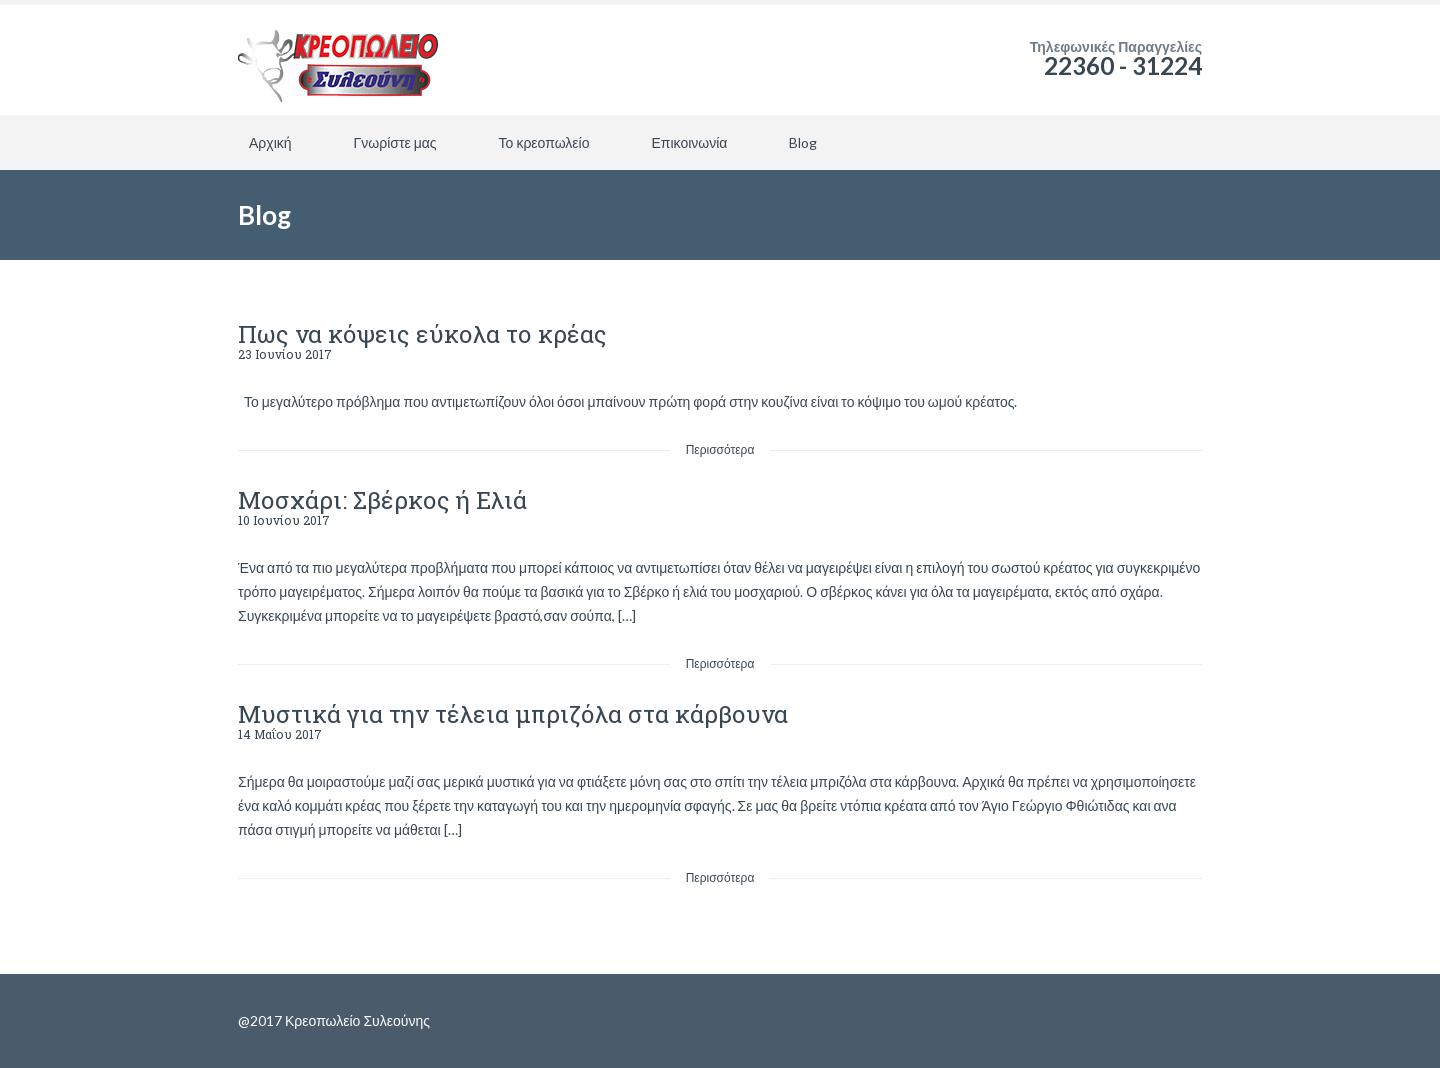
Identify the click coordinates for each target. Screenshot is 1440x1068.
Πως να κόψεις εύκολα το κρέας (422, 334)
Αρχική (270, 142)
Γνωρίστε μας (395, 142)
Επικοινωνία (689, 142)
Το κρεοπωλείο (544, 142)
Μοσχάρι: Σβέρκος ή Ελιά (382, 500)
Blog (803, 142)
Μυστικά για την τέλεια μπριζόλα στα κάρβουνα (513, 714)
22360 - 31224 (1123, 65)
